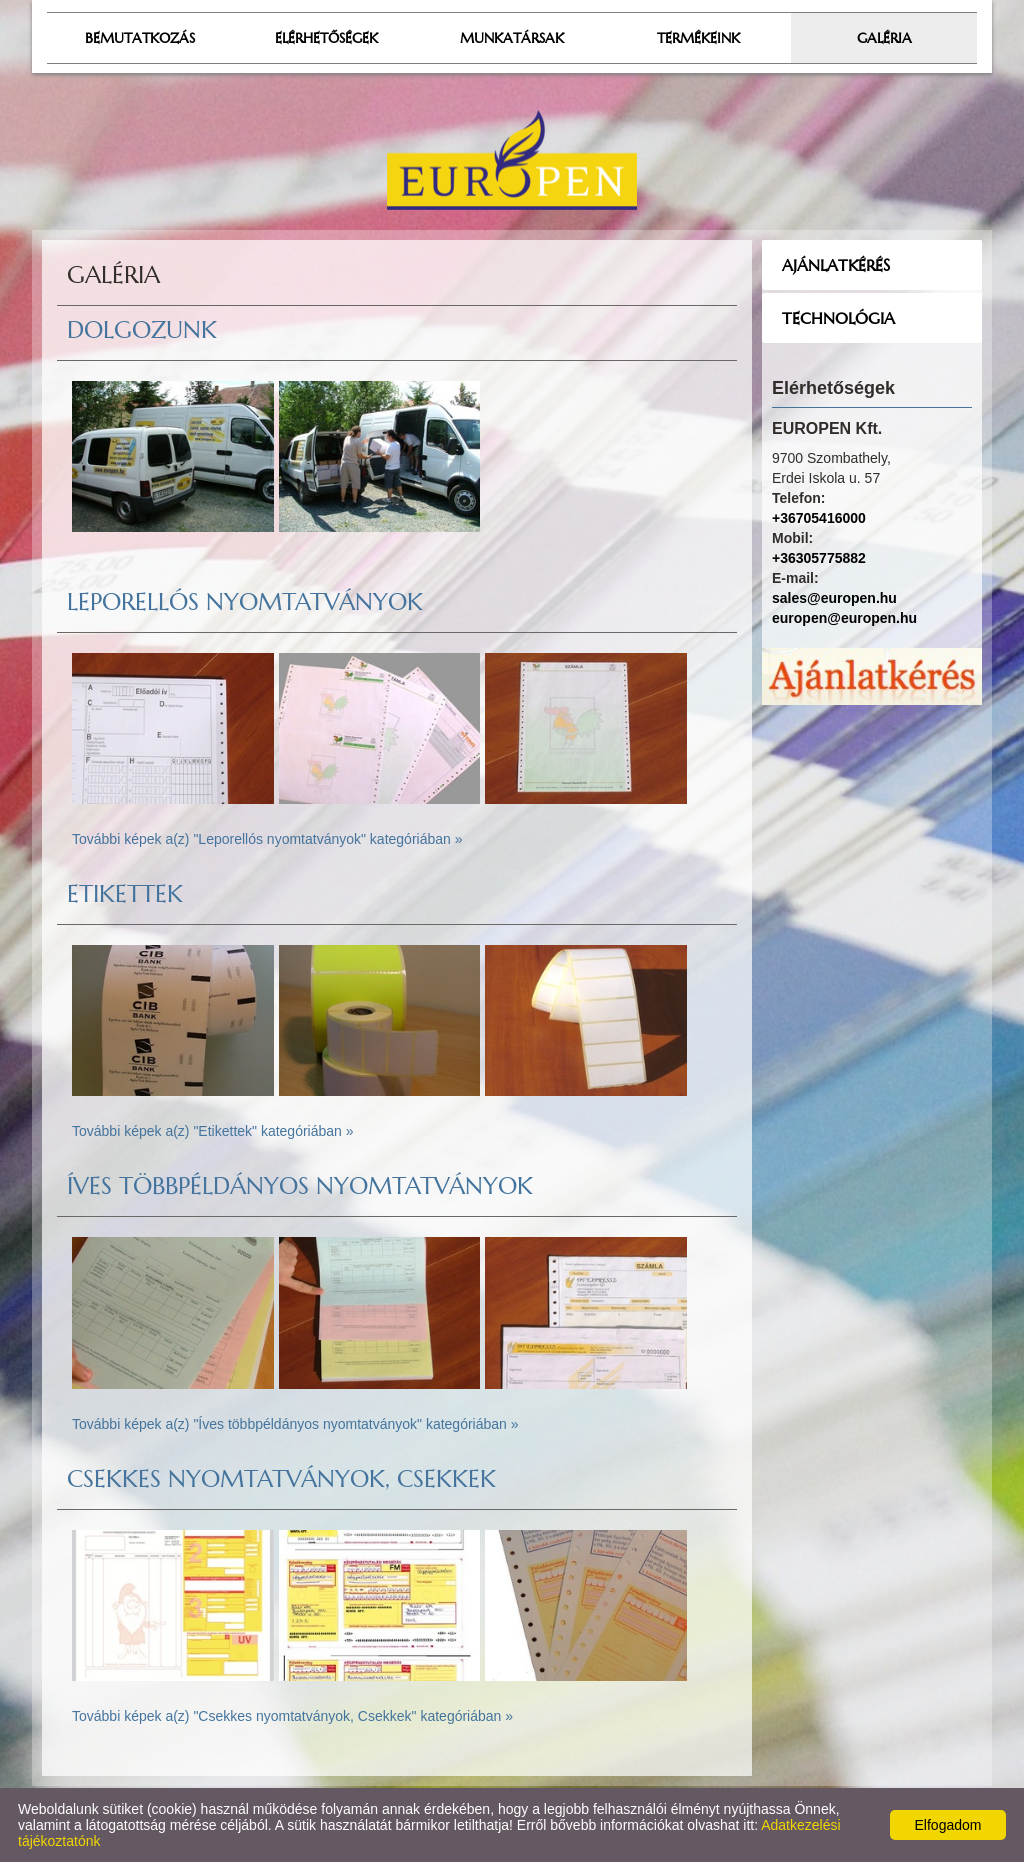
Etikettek (125, 894)
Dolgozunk (142, 330)
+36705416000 (819, 518)
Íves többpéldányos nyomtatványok (300, 1186)
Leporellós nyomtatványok (245, 602)
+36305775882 (819, 558)
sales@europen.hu (834, 598)
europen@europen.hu (844, 618)
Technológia (838, 318)
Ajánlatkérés (836, 265)
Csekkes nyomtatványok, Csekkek (281, 1479)
